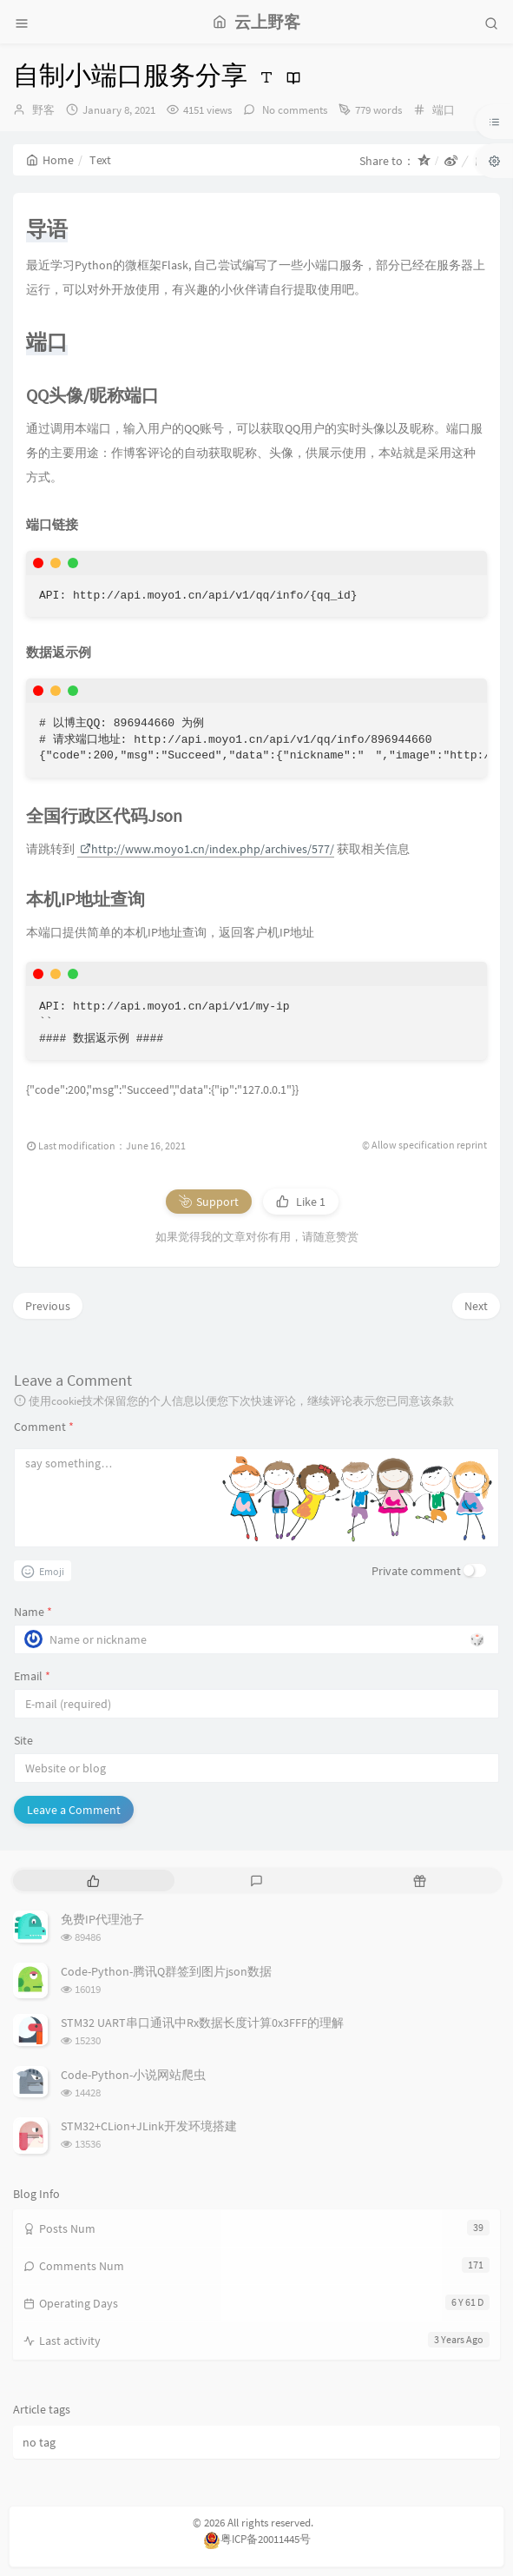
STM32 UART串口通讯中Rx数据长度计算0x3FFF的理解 (202, 2022)
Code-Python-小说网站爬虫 (133, 2075)
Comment (44, 1426)
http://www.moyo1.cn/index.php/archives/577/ (207, 849)
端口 (443, 110)
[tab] (92, 1880)
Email (32, 1676)
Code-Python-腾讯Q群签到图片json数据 (166, 1971)
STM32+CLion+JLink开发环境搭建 (149, 2126)
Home (50, 160)
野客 (43, 110)
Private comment (416, 1571)
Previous (47, 1306)
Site (23, 1740)
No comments (293, 110)
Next (476, 1306)
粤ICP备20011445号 (257, 2539)
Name (33, 1611)
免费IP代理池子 (102, 1919)
